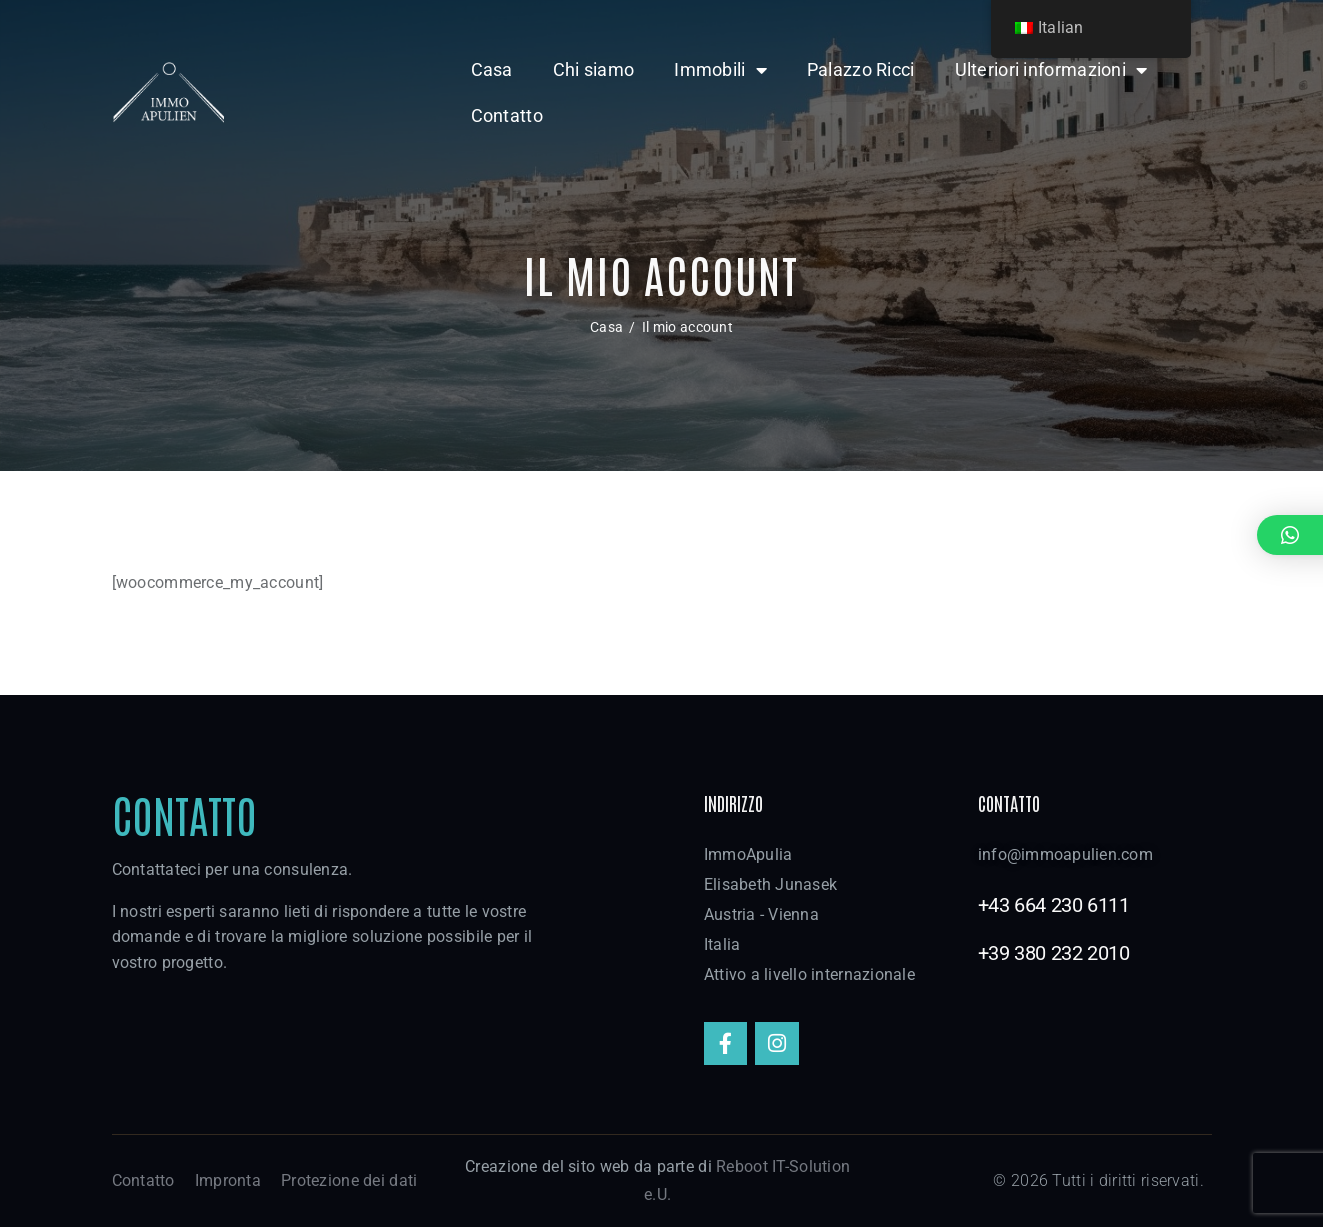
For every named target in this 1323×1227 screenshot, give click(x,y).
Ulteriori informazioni (1051, 70)
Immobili (720, 70)
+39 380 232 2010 (1054, 953)
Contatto (507, 115)
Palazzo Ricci (861, 69)
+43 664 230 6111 (1054, 905)
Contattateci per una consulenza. (232, 869)
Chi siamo (594, 69)
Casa (492, 69)
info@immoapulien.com (1065, 854)
